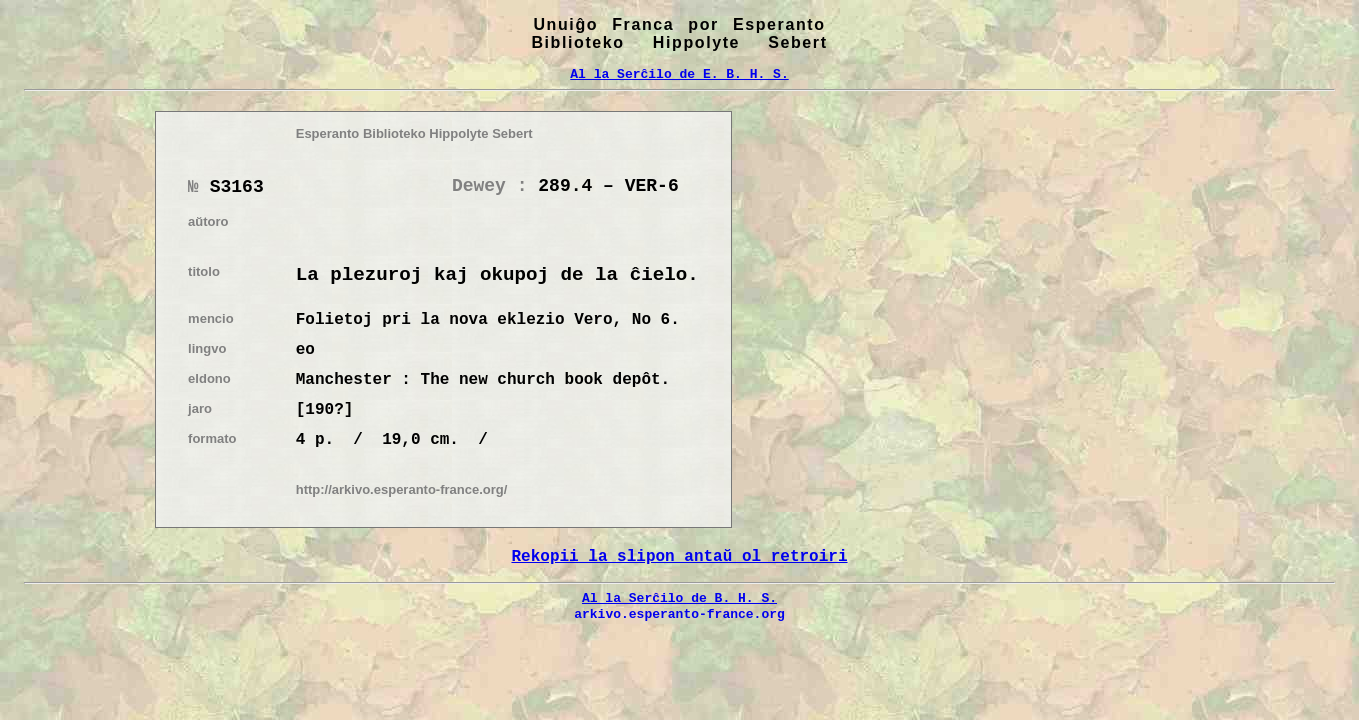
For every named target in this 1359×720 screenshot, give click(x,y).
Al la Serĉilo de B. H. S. (679, 598)
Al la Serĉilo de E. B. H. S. (679, 74)
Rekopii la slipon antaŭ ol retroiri (679, 557)
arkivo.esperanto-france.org (679, 614)
